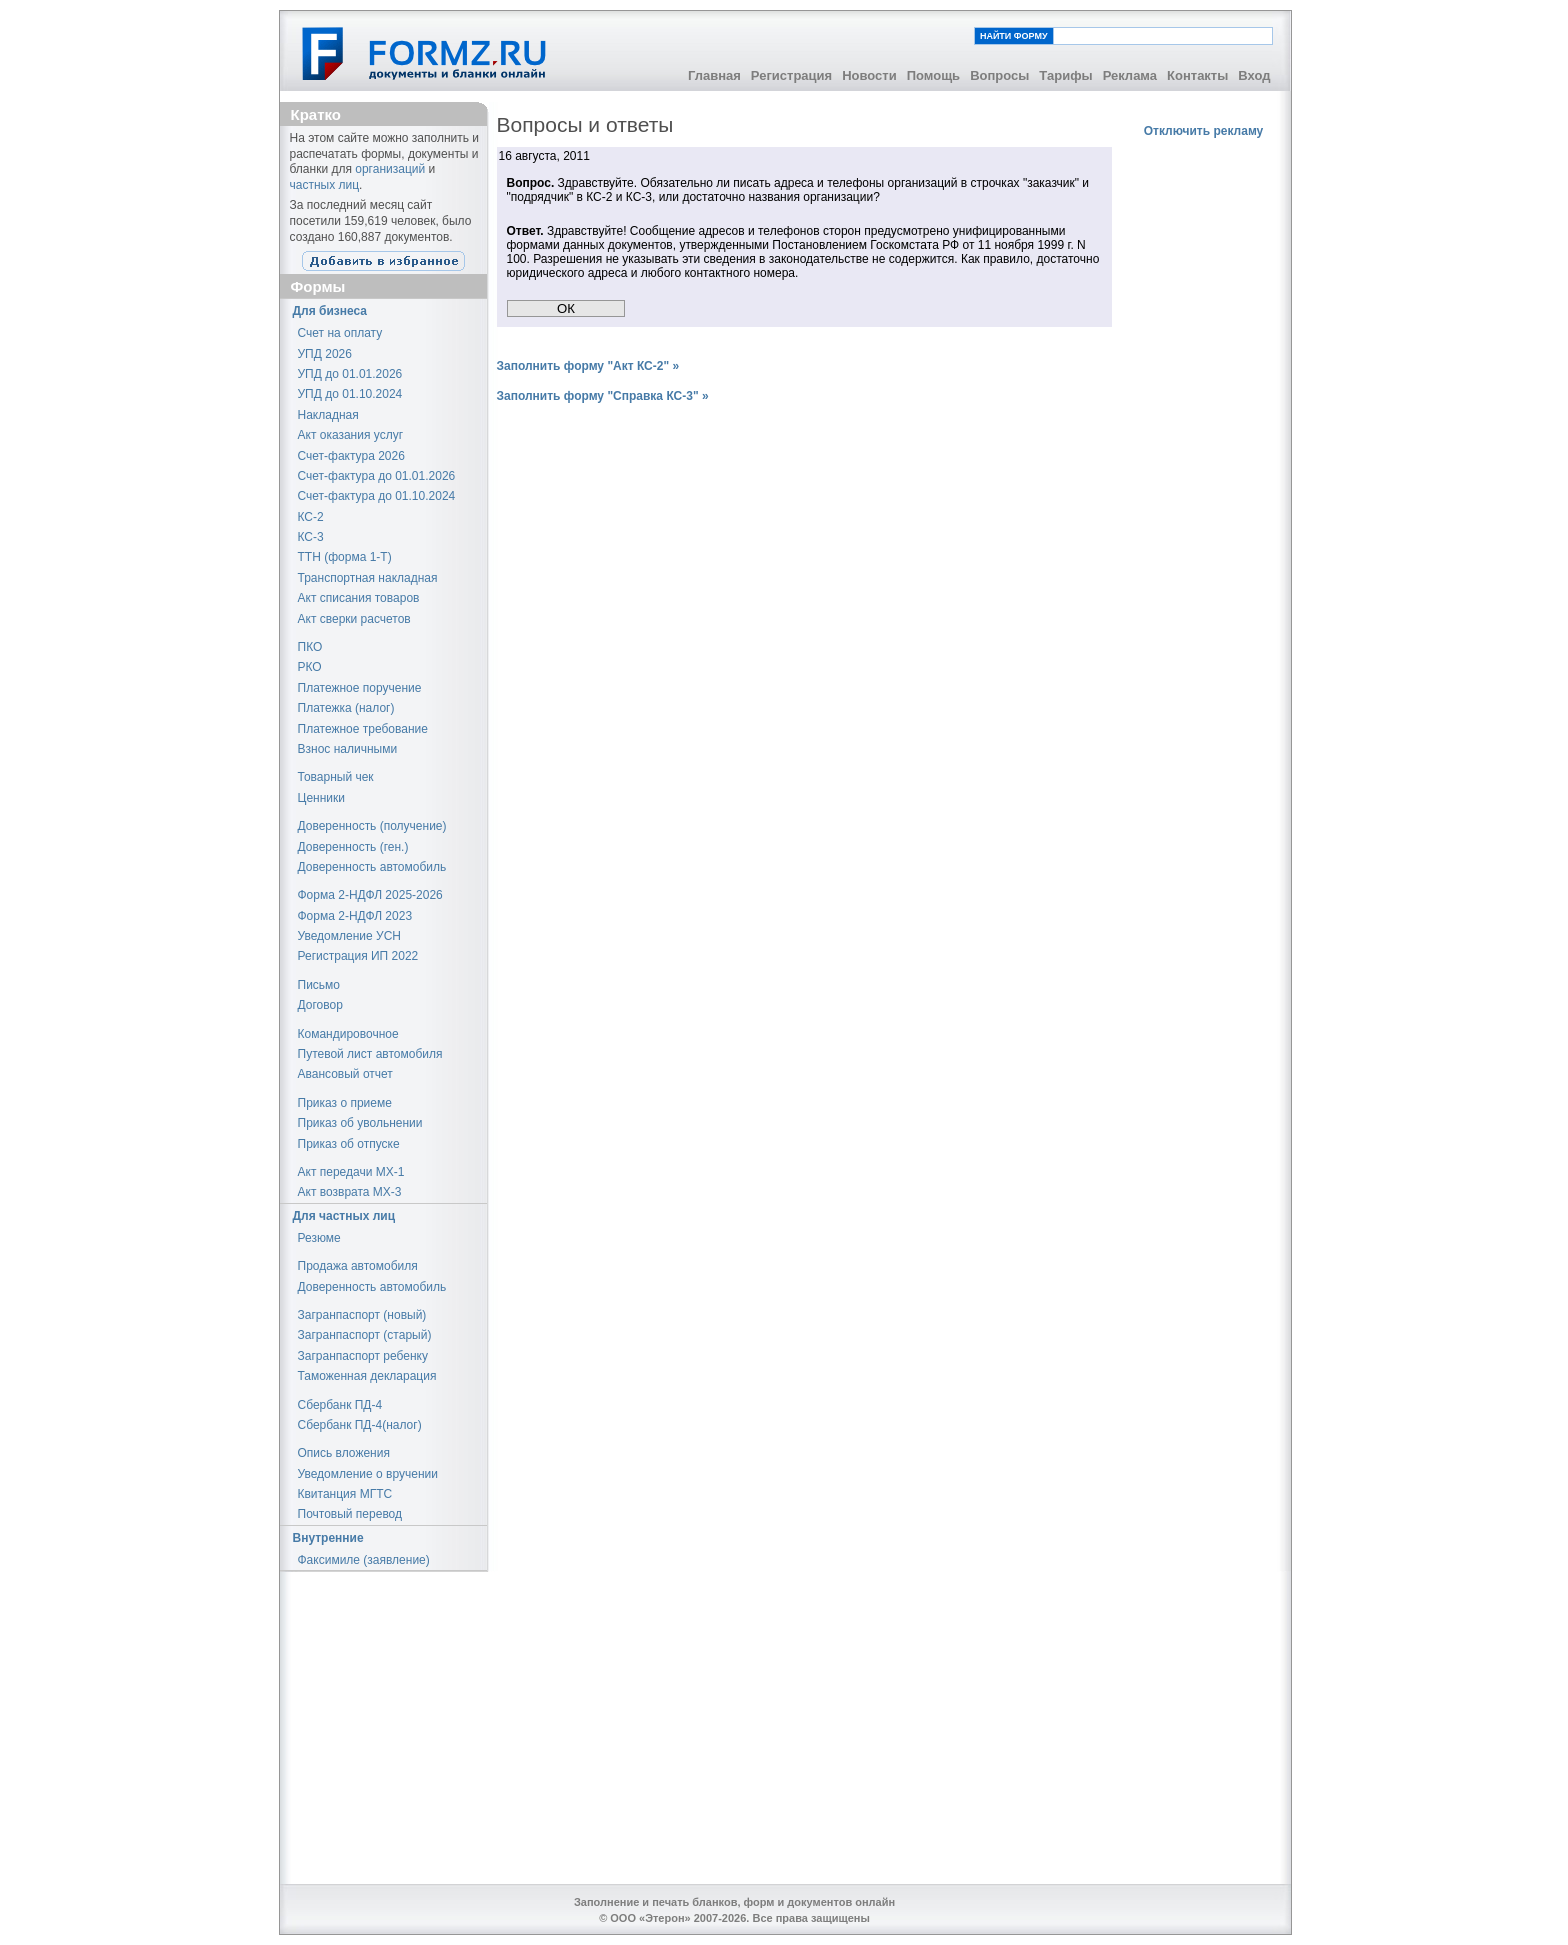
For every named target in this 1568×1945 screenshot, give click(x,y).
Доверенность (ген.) (353, 847)
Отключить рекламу (1204, 131)
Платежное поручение (360, 688)
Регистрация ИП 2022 (358, 956)
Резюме (319, 1238)
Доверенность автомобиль (372, 867)
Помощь (933, 75)
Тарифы (1065, 75)
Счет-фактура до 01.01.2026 (377, 476)
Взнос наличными (348, 749)
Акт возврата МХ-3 (350, 1192)
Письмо (319, 985)
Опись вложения (344, 1453)
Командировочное (348, 1034)
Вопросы (999, 75)
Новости (869, 75)
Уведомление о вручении (368, 1474)
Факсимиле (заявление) (364, 1560)
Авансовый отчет (345, 1074)
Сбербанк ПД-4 (340, 1405)
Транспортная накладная (368, 578)
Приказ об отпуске (349, 1144)
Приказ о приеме (345, 1103)
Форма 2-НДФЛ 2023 (355, 916)
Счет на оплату (340, 333)
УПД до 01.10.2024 (350, 394)
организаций (390, 169)
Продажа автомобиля (358, 1266)
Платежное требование (363, 729)
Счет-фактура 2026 (351, 456)
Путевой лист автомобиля (370, 1054)
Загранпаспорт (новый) (362, 1315)
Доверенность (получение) (372, 826)
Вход (1254, 75)
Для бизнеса (330, 311)
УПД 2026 (325, 354)
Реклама (1130, 75)
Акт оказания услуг (351, 435)
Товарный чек (336, 777)
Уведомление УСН (350, 936)
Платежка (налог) (346, 708)
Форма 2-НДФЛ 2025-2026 (370, 895)
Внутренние (328, 1538)
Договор (320, 1005)
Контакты (1197, 75)
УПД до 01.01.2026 (350, 374)
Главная (714, 75)
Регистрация (791, 75)
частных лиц (325, 185)
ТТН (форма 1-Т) (345, 557)
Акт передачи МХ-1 (351, 1172)
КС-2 (311, 517)
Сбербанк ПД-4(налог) (360, 1425)
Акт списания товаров (359, 598)
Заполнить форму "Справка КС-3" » (603, 396)
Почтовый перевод (350, 1514)
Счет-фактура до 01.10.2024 (377, 496)
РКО (310, 667)
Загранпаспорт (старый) (365, 1335)
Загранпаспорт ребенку (363, 1356)
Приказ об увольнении (360, 1123)
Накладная (328, 415)
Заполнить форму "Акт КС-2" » (588, 366)
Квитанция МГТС (345, 1494)
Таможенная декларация (367, 1376)
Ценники (321, 798)
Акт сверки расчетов (354, 619)
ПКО (310, 647)
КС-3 (311, 537)
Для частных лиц (344, 1216)
